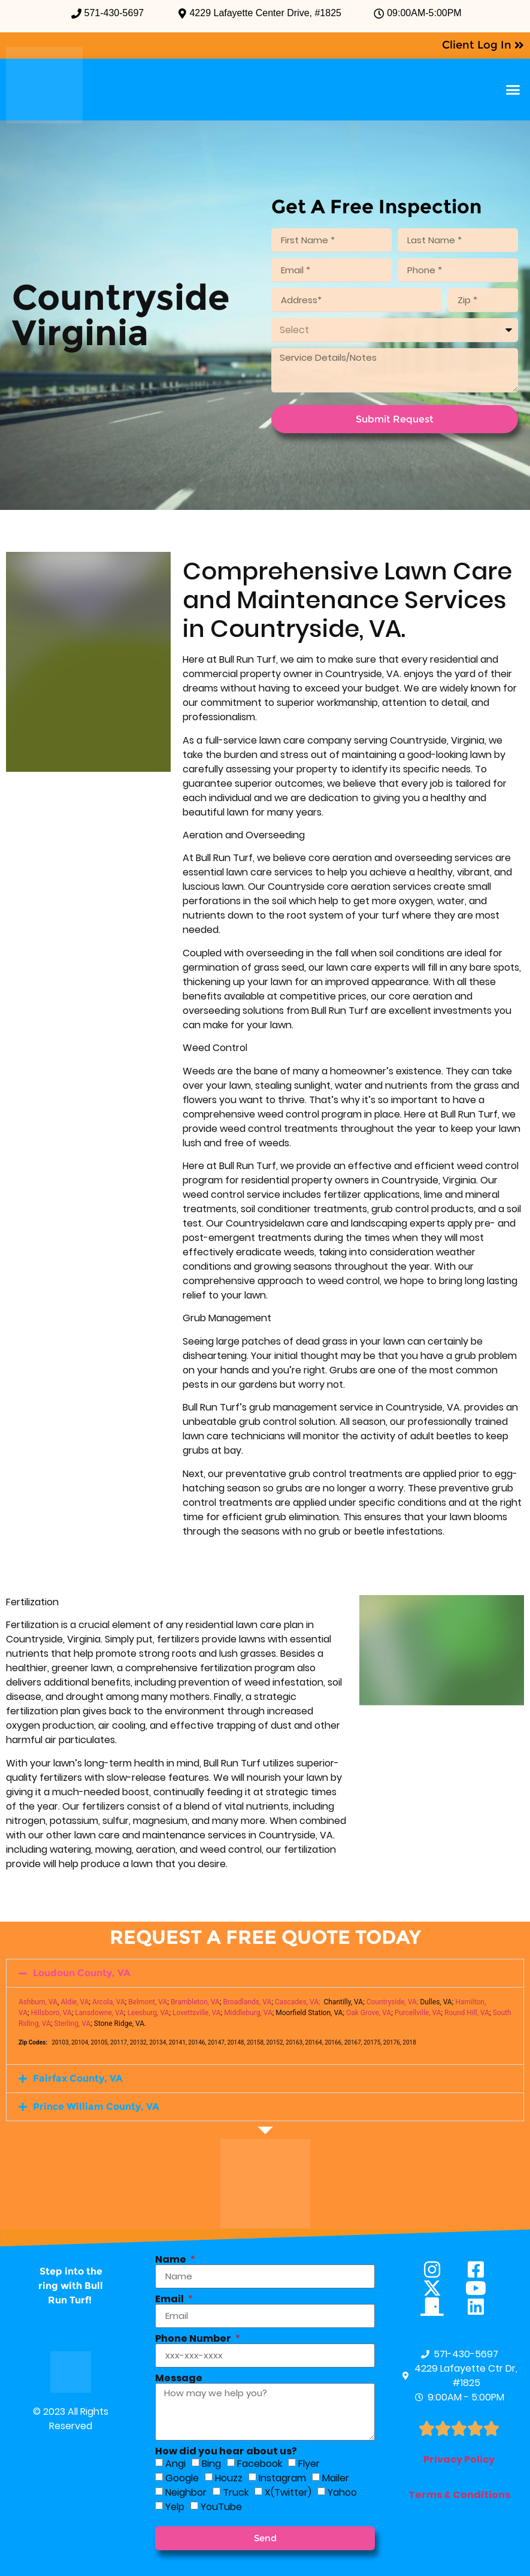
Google (182, 2478)
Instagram (282, 2478)
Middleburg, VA (248, 2013)
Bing (211, 2464)
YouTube (221, 2507)
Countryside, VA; (393, 2002)
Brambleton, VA (195, 2002)
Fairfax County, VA (78, 2078)
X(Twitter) (288, 2492)
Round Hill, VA (466, 2013)
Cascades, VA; (297, 2002)
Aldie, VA (74, 2002)
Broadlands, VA (247, 2002)
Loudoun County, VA (82, 1973)
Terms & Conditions (459, 2495)
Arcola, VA (108, 2002)
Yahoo (342, 2492)
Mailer (335, 2478)
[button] (513, 89)
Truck (236, 2492)
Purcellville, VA (418, 2013)
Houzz (229, 2478)
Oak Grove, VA (368, 2013)
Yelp (174, 2507)
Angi (175, 2464)
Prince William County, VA (96, 2106)
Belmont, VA (147, 2002)
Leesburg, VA (148, 2013)
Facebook (259, 2464)
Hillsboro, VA (51, 2013)
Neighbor (186, 2492)
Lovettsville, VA (196, 2013)
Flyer (309, 2464)
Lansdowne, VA (99, 2013)
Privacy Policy (459, 2459)
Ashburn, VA (38, 2002)
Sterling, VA (72, 2023)
